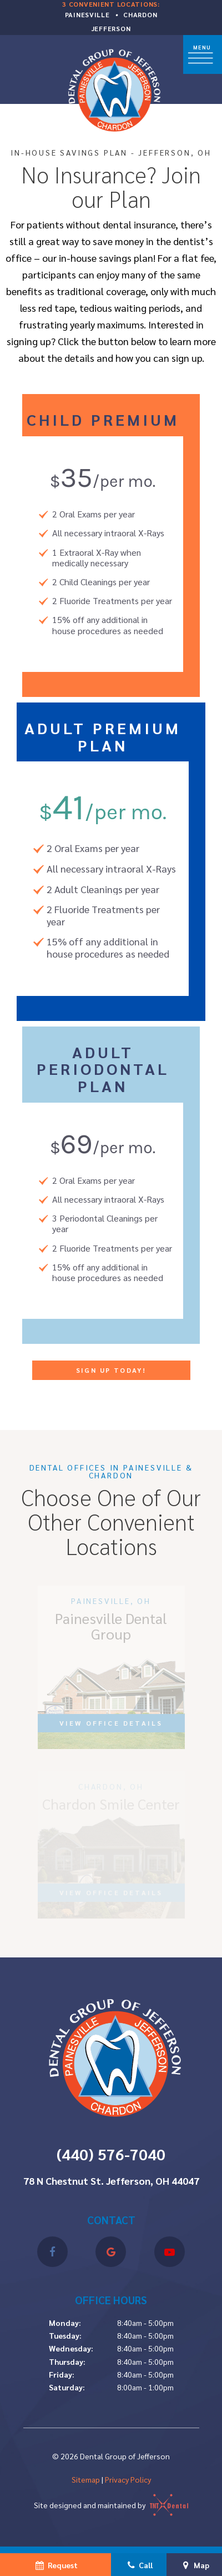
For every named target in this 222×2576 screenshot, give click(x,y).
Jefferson (111, 28)
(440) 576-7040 (111, 2154)
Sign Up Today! (111, 1370)
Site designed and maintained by (111, 2505)
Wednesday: (71, 2348)
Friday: (61, 2374)
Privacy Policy (128, 2479)
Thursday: (67, 2361)
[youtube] (169, 2251)
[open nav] (203, 55)
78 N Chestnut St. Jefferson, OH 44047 (111, 2181)
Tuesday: (65, 2335)
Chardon (140, 14)
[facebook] (52, 2251)
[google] (110, 2251)
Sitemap (86, 2479)
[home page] (111, 87)
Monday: (65, 2323)
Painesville (87, 14)
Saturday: (67, 2387)
